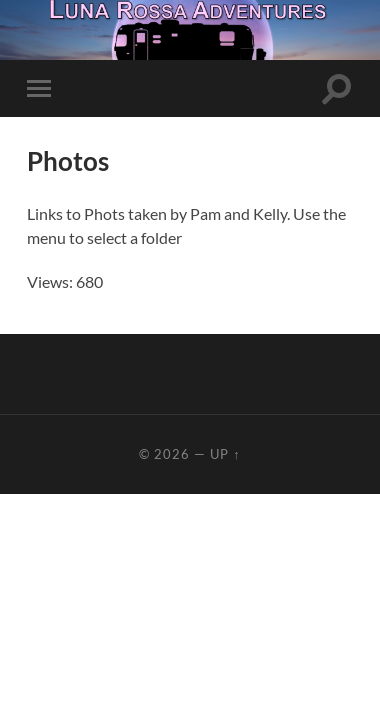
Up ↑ (225, 454)
